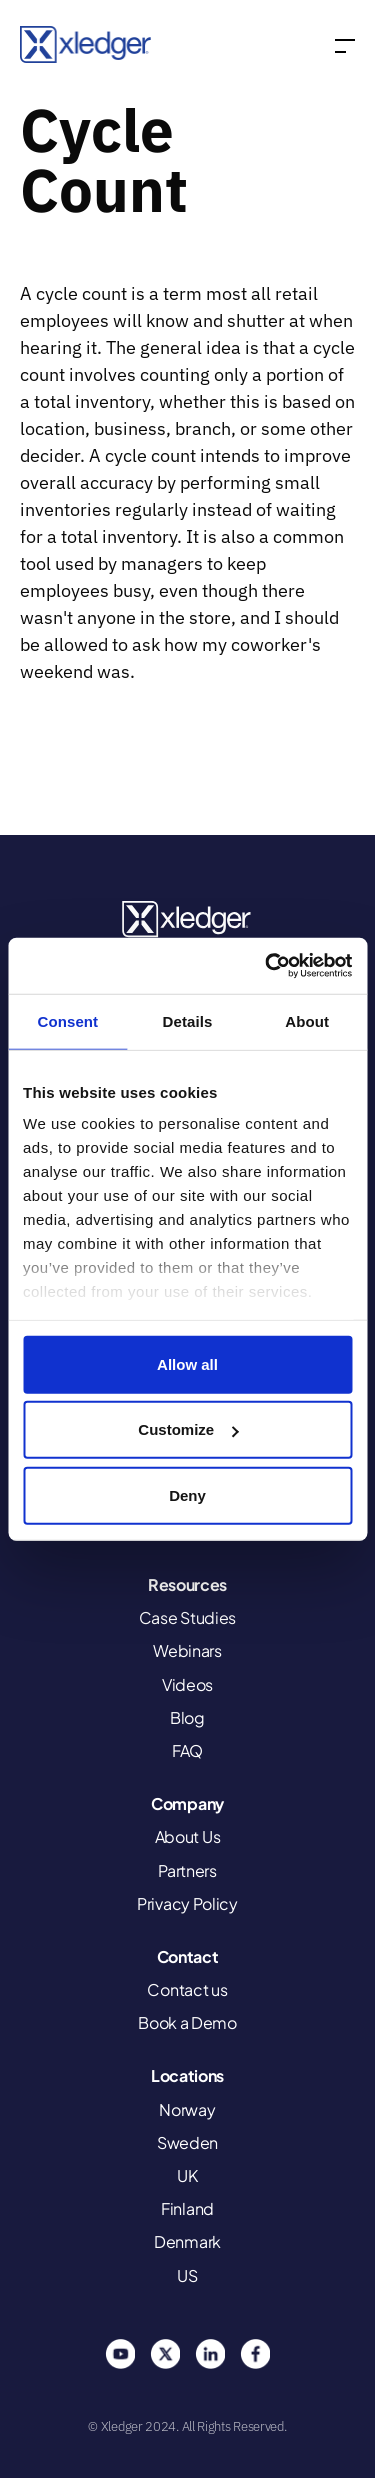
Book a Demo (187, 2022)
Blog (187, 1717)
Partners (187, 1870)
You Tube (120, 2354)
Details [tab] (188, 1020)
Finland (187, 2208)
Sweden (187, 2142)
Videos (187, 1684)
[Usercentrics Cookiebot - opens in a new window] (267, 966)
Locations (187, 2075)
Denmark (187, 2241)
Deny (187, 1494)
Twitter (165, 2354)
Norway (187, 2109)
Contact (188, 1956)
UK (187, 2175)
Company (187, 1803)
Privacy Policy (187, 1903)
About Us (188, 1836)
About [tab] (307, 1020)
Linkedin (210, 2354)
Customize (188, 1429)
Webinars (187, 1650)
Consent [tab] (67, 1020)
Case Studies (187, 1617)
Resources (187, 1584)
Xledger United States (187, 919)
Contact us (187, 1989)
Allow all (187, 1363)
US (187, 2275)
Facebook (255, 2354)
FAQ (187, 1750)
